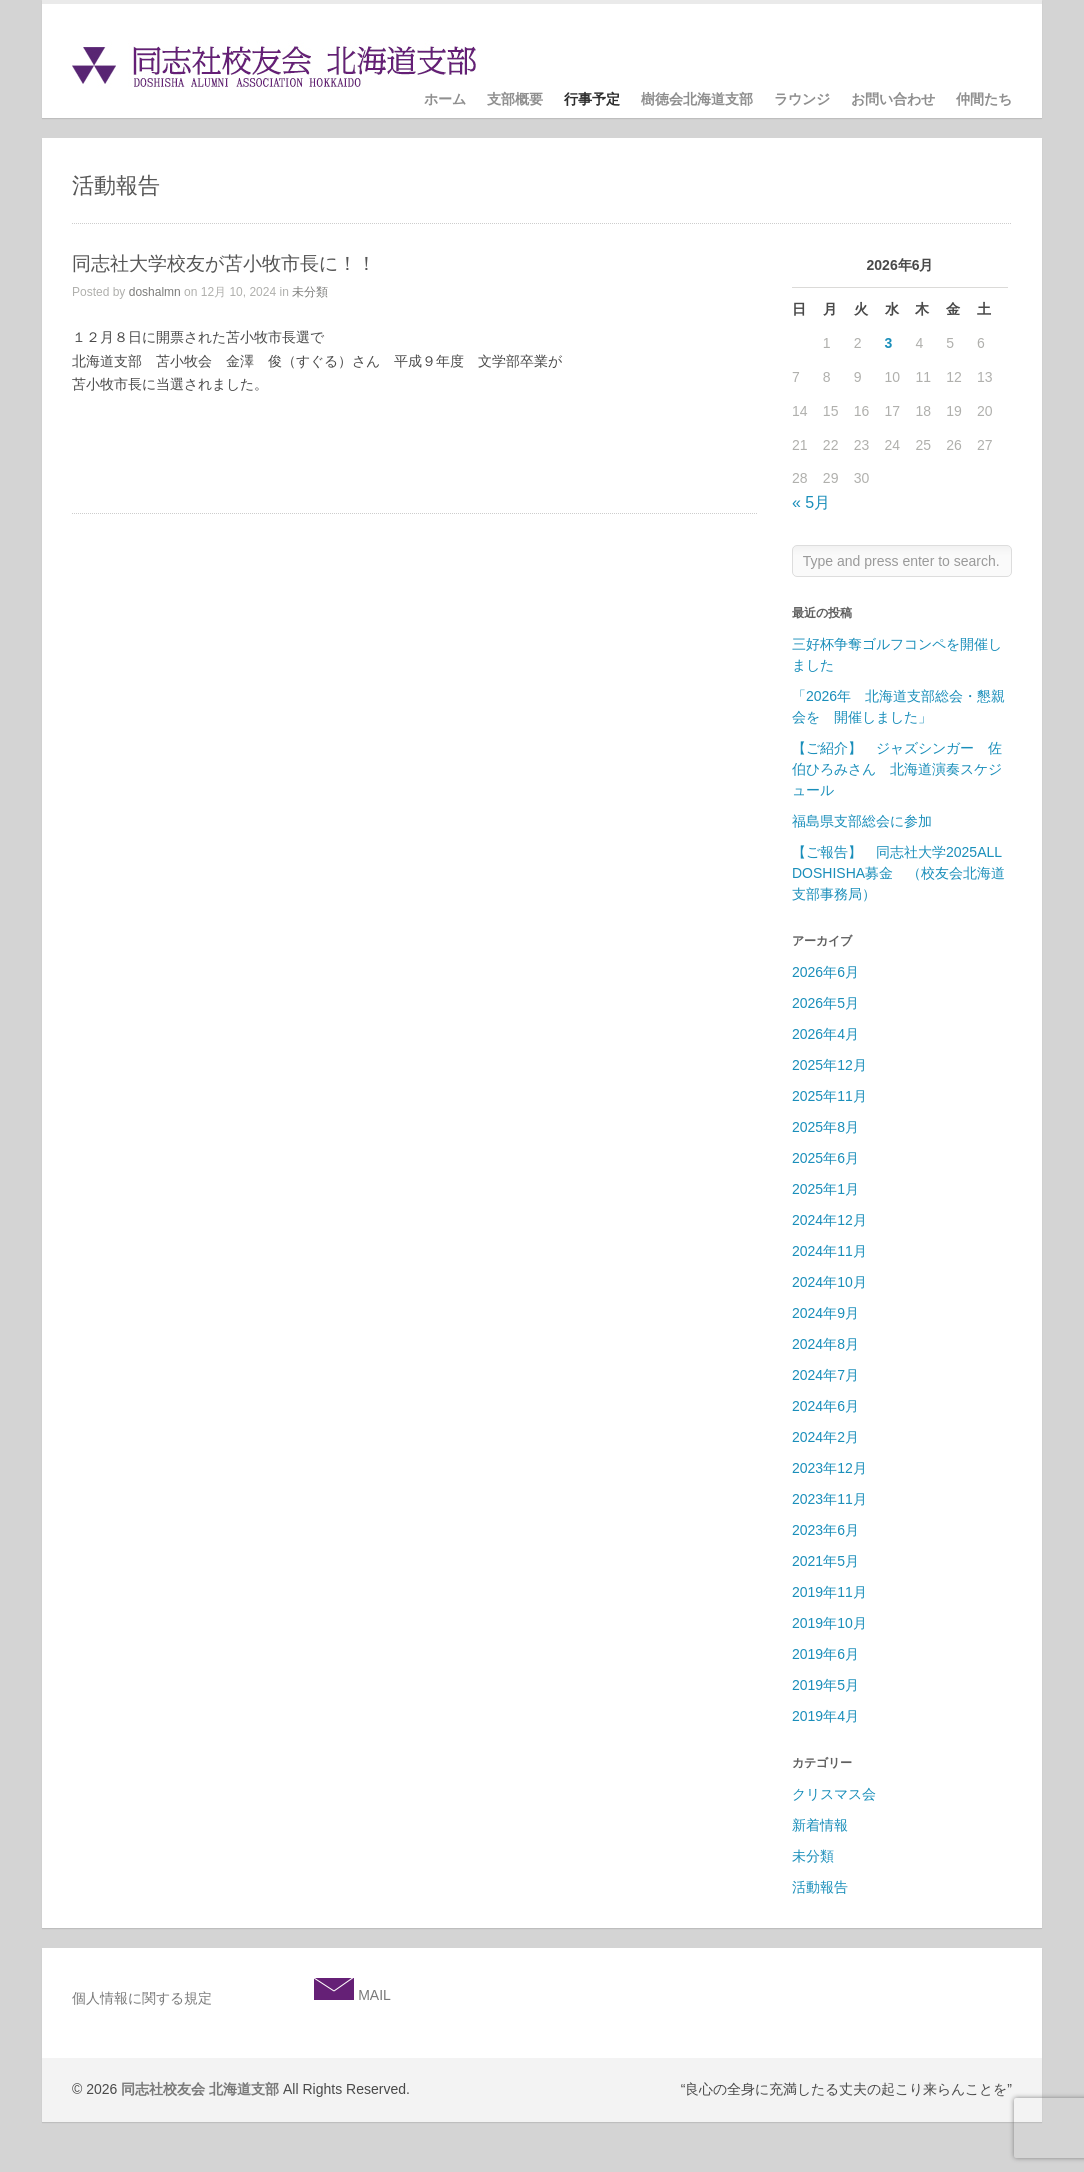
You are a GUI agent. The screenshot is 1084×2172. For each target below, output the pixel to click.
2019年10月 (829, 1623)
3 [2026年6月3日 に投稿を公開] (889, 343)
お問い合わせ (893, 99)
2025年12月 (829, 1065)
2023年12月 (829, 1468)
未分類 (310, 292)
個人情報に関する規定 (142, 1998)
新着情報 (820, 1825)
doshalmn (155, 292)
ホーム (445, 99)
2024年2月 (825, 1437)
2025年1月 (825, 1189)
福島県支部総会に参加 (869, 821)
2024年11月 (829, 1251)
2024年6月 (825, 1406)
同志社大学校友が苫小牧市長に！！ (224, 263)
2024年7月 (825, 1375)
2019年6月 (825, 1654)
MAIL (372, 1995)
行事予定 (592, 99)
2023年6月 (825, 1530)
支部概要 (515, 99)
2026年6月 (825, 972)
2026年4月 (825, 1034)
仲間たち (984, 99)
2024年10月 (829, 1282)
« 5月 (811, 502)
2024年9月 (825, 1313)
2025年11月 (829, 1096)
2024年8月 (825, 1344)
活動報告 (820, 1887)
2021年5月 (825, 1561)
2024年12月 (829, 1220)
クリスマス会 (834, 1794)
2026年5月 (825, 1003)
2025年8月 (825, 1127)
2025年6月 (825, 1158)
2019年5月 (825, 1685)
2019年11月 (829, 1592)
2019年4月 (825, 1716)
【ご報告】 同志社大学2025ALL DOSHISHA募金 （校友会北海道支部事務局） (898, 873)
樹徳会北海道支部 (697, 99)
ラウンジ (802, 99)
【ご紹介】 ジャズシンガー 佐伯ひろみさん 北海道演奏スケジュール (897, 769)
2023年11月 (829, 1499)
